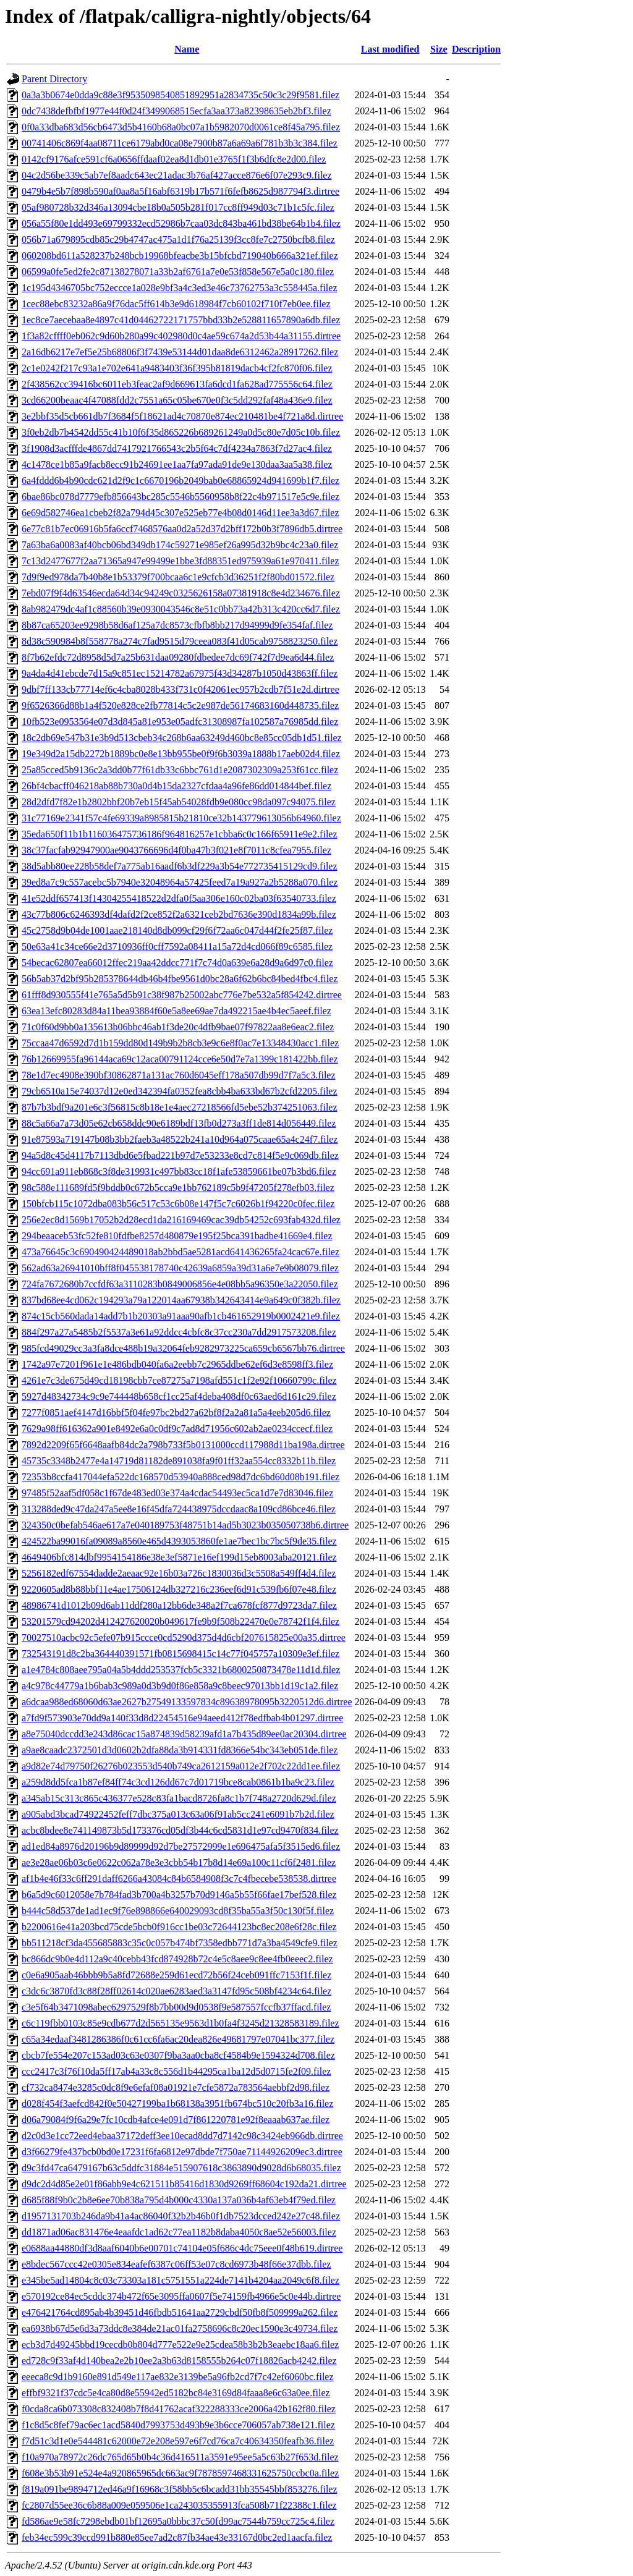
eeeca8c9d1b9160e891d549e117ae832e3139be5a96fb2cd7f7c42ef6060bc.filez (178, 2376)
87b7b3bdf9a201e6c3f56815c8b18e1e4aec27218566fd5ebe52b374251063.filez (180, 1107)
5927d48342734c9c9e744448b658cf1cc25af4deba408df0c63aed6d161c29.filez (179, 1396)
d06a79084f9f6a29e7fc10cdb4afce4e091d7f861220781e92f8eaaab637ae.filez (175, 2119)
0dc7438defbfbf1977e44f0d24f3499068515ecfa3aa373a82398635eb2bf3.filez (176, 111)
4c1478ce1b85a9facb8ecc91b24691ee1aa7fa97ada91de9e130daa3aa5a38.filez (177, 464)
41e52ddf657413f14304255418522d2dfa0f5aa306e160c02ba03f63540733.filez (179, 898)
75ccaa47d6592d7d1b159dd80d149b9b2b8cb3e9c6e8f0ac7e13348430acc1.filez (180, 1043)
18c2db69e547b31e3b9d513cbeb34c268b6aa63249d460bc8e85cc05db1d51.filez (182, 737)
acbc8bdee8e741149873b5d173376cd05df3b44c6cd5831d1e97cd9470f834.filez (180, 1830)
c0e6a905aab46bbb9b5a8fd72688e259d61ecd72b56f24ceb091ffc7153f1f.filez (176, 1975)
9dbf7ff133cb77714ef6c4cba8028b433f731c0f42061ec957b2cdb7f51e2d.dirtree (180, 689)
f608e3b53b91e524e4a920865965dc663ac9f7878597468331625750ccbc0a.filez (180, 2473)
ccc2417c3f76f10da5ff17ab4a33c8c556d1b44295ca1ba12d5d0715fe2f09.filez (176, 2071)
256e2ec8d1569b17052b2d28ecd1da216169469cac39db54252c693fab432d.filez (181, 1219)
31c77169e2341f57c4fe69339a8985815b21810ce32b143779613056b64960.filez (181, 818)
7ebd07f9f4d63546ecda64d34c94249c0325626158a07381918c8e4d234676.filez (181, 593)
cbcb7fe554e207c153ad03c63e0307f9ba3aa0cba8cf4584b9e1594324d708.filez (178, 2055)
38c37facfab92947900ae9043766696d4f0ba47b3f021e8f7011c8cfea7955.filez (176, 850)
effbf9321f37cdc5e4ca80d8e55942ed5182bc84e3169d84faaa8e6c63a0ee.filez (176, 2392)
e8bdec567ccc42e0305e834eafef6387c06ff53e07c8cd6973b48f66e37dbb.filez (176, 2264)
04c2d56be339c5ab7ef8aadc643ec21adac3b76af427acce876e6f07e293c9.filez (177, 175)
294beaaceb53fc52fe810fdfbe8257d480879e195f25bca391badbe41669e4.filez (177, 1236)
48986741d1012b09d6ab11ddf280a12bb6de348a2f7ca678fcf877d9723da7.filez (179, 1605)
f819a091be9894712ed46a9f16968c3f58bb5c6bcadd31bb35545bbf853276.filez (180, 2489)
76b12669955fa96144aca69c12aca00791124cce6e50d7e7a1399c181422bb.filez (180, 1059)
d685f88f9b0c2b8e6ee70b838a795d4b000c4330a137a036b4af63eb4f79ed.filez (179, 2200)
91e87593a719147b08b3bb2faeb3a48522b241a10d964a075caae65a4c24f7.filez (180, 1139)
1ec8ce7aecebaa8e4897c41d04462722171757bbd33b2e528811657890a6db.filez (181, 320)
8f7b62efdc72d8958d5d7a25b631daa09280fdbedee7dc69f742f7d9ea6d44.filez (178, 657)
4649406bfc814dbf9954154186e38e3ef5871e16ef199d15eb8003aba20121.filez (179, 1557)
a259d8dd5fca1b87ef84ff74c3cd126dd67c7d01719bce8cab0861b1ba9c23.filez (178, 1782)
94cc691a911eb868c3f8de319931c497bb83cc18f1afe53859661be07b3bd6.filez (179, 1171)
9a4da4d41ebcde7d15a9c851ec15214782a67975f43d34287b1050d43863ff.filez (180, 673)
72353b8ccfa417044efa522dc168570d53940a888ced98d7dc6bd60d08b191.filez (180, 1477)
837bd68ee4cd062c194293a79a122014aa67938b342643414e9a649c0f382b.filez (181, 1300)
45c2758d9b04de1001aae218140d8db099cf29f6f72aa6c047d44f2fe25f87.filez (177, 930)
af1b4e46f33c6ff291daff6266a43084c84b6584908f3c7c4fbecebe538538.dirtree (179, 1878)
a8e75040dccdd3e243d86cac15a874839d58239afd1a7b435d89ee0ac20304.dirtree (184, 1734)
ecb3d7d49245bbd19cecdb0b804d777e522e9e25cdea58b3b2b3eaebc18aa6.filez (180, 2344)
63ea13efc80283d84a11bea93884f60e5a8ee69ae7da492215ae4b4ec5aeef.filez (176, 1011)
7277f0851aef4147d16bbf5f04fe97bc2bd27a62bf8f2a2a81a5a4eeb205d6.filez (176, 1412)
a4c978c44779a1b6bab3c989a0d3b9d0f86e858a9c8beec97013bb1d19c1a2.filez (180, 1685)
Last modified (390, 49)
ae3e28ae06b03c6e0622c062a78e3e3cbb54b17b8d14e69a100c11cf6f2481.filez (179, 1862)
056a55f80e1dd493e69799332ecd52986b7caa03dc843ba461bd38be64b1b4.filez (181, 223)
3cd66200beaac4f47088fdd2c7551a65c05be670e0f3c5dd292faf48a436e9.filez (177, 400)
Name (186, 49)
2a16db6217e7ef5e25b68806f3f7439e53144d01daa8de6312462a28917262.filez (180, 352)
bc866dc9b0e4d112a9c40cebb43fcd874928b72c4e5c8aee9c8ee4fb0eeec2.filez (177, 1959)
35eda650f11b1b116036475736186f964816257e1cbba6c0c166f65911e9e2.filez (180, 834)
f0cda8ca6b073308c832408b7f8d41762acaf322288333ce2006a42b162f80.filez (179, 2409)
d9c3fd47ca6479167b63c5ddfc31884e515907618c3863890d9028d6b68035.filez (181, 2168)
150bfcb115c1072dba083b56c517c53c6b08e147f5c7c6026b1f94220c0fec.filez (178, 1203)
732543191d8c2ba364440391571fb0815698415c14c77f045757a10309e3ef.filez (180, 1653)
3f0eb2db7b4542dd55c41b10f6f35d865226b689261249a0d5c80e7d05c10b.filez (181, 432)
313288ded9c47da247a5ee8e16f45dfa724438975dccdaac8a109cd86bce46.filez (179, 1509)
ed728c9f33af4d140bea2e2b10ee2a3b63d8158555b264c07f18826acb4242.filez (179, 2360)
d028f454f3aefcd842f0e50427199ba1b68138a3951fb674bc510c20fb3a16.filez (177, 2103)
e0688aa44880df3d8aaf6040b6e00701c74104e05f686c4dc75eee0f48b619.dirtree (182, 2248)
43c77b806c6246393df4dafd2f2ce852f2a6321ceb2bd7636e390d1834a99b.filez (179, 914)
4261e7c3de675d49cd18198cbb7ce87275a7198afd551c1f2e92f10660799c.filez (179, 1380)
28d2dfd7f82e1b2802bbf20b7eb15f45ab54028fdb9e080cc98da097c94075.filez (179, 802)
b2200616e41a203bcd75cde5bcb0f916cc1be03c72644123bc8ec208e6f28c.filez (179, 1926)
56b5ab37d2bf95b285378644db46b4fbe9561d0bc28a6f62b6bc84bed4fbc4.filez (180, 978)
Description (476, 49)
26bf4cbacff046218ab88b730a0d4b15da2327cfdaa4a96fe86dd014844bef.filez (176, 786)
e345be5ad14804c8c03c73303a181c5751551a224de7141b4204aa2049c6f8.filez (180, 2280)
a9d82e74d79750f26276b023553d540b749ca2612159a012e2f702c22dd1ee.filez (181, 1766)
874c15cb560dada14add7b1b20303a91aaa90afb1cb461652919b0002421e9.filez (181, 1316)
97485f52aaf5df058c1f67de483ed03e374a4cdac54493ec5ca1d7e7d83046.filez (177, 1493)
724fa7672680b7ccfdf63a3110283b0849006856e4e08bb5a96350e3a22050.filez (180, 1284)
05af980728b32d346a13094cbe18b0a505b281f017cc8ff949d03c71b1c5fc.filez (178, 207)
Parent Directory (54, 79)
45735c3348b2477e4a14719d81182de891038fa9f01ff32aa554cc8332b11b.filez (179, 1460)
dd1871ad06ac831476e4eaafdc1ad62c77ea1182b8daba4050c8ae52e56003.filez (179, 2232)
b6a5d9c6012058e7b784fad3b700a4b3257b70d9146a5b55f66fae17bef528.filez (179, 1894)
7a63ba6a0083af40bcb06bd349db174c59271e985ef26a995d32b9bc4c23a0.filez (180, 545)
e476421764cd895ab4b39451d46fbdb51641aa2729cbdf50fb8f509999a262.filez (180, 2312)
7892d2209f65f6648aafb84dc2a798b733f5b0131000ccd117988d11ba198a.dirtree (183, 1444)
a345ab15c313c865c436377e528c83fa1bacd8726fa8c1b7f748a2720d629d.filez (179, 1798)
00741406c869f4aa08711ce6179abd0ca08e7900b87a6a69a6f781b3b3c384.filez (180, 143)
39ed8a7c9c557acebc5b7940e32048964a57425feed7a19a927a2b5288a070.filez (180, 882)
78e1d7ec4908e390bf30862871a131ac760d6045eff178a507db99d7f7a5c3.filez (179, 1075)
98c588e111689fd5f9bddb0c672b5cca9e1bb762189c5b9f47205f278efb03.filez (178, 1187)
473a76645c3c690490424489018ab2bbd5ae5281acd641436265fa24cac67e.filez (180, 1252)
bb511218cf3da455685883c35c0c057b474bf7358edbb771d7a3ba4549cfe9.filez (180, 1943)
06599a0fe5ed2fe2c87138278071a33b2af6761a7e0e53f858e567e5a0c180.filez (178, 271)
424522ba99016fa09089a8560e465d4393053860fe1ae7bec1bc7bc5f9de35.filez (179, 1541)
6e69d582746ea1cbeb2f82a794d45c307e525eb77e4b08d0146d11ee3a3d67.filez (180, 512)
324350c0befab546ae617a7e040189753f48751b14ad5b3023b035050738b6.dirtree (185, 1525)
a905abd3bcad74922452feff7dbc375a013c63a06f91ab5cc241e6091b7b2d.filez (178, 1814)
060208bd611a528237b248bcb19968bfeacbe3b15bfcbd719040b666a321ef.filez (180, 255)
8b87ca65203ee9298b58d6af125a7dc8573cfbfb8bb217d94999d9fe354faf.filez (177, 625)
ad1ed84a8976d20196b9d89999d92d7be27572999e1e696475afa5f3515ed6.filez (181, 1846)
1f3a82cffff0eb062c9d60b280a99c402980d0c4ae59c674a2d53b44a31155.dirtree (181, 336)
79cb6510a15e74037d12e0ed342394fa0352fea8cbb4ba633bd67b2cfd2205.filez (180, 1091)
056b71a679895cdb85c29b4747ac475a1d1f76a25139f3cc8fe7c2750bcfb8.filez (178, 239)
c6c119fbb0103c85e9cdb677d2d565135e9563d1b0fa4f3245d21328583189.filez (180, 2023)
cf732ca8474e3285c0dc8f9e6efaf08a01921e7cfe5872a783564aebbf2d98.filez (175, 2087)
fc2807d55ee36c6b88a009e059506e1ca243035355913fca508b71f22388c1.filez (179, 2505)
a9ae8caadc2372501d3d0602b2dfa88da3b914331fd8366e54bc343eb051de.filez (180, 1750)
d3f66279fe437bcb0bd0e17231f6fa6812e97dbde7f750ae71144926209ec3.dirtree (182, 2151)
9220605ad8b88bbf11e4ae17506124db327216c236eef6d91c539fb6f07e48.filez (179, 1589)
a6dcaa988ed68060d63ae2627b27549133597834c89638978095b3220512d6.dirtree (187, 1702)
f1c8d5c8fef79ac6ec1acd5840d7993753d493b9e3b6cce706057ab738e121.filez (178, 2425)
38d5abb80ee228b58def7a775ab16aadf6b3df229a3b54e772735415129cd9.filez (180, 866)
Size (439, 49)
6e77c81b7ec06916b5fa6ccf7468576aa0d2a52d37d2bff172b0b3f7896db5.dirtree (182, 528)
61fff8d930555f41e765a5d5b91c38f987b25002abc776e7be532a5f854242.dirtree (182, 994)
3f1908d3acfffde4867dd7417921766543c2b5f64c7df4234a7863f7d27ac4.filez (177, 448)
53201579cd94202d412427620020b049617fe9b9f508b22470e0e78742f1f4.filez (180, 1621)
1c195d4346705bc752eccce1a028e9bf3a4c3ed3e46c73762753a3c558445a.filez (179, 287)
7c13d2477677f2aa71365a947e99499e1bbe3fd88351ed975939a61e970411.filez (180, 561)
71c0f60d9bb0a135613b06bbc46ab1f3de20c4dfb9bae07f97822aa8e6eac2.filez (178, 1027)
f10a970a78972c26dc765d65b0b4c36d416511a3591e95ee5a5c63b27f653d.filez (180, 2457)
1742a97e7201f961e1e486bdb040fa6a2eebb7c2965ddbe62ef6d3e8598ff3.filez (177, 1364)
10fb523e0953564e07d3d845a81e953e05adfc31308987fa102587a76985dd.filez (180, 721)
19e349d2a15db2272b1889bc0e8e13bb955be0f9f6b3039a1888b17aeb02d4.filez (181, 753)
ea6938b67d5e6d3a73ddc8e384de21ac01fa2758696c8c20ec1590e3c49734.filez (180, 2328)
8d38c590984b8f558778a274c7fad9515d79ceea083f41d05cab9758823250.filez (180, 641)
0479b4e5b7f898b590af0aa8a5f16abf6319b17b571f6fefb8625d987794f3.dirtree (180, 191)
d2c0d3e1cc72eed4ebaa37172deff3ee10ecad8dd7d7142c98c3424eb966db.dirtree (182, 2135)
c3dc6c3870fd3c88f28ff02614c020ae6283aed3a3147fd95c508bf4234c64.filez (176, 1991)
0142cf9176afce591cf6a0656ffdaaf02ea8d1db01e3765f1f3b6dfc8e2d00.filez (174, 159)
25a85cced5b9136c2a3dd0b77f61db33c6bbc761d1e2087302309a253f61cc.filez (180, 770)
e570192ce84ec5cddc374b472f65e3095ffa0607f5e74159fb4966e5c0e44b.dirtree (181, 2296)
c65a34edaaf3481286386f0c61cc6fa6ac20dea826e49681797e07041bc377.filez (178, 2039)
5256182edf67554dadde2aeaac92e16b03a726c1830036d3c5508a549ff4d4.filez (179, 1573)
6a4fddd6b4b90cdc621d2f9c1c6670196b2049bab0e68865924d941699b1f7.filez (180, 480)
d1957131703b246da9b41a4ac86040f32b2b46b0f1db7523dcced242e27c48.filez (181, 2216)
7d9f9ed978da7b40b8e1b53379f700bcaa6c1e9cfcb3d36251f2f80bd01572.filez (178, 577)
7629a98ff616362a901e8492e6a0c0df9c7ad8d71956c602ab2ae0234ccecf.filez (177, 1428)
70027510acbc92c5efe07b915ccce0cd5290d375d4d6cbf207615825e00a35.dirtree (184, 1637)
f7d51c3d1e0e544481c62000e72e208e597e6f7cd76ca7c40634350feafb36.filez (178, 2441)
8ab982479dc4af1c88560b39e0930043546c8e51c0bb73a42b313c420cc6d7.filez (181, 609)
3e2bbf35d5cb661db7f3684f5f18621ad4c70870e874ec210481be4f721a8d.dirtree (182, 416)
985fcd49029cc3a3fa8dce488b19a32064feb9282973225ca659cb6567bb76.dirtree (183, 1348)
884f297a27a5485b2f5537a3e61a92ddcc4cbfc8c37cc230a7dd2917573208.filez (179, 1332)
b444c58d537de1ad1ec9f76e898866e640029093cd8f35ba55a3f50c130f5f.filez (178, 1910)
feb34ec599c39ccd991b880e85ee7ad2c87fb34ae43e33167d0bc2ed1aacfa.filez (177, 2537)
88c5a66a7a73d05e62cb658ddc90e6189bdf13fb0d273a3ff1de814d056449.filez (179, 1123)
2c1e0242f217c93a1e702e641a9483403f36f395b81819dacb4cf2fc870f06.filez (177, 368)
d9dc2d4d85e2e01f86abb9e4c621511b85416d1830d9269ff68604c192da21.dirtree (184, 2184)
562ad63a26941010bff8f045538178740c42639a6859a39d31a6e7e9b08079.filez (180, 1268)
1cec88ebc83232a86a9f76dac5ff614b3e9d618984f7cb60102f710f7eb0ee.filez (176, 304)
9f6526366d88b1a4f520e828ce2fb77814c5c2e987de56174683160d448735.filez (180, 705)
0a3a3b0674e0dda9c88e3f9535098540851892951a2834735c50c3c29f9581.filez (180, 95)
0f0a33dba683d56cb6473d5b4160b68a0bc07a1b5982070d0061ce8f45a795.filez (181, 127)
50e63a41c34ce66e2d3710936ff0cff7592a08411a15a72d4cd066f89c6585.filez (177, 946)
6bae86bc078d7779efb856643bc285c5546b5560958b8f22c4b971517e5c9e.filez (180, 496)
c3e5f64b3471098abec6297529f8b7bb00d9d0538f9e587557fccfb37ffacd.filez (176, 2007)
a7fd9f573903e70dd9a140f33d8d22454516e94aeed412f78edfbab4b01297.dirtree (182, 1718)
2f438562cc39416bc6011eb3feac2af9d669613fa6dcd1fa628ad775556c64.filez (177, 384)
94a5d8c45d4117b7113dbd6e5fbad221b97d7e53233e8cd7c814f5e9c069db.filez (180, 1155)
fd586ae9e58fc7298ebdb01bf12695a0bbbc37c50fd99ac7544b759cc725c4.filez (178, 2521)
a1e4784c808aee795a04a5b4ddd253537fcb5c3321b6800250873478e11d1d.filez (181, 1669)
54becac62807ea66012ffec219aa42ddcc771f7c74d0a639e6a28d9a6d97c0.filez (177, 962)
